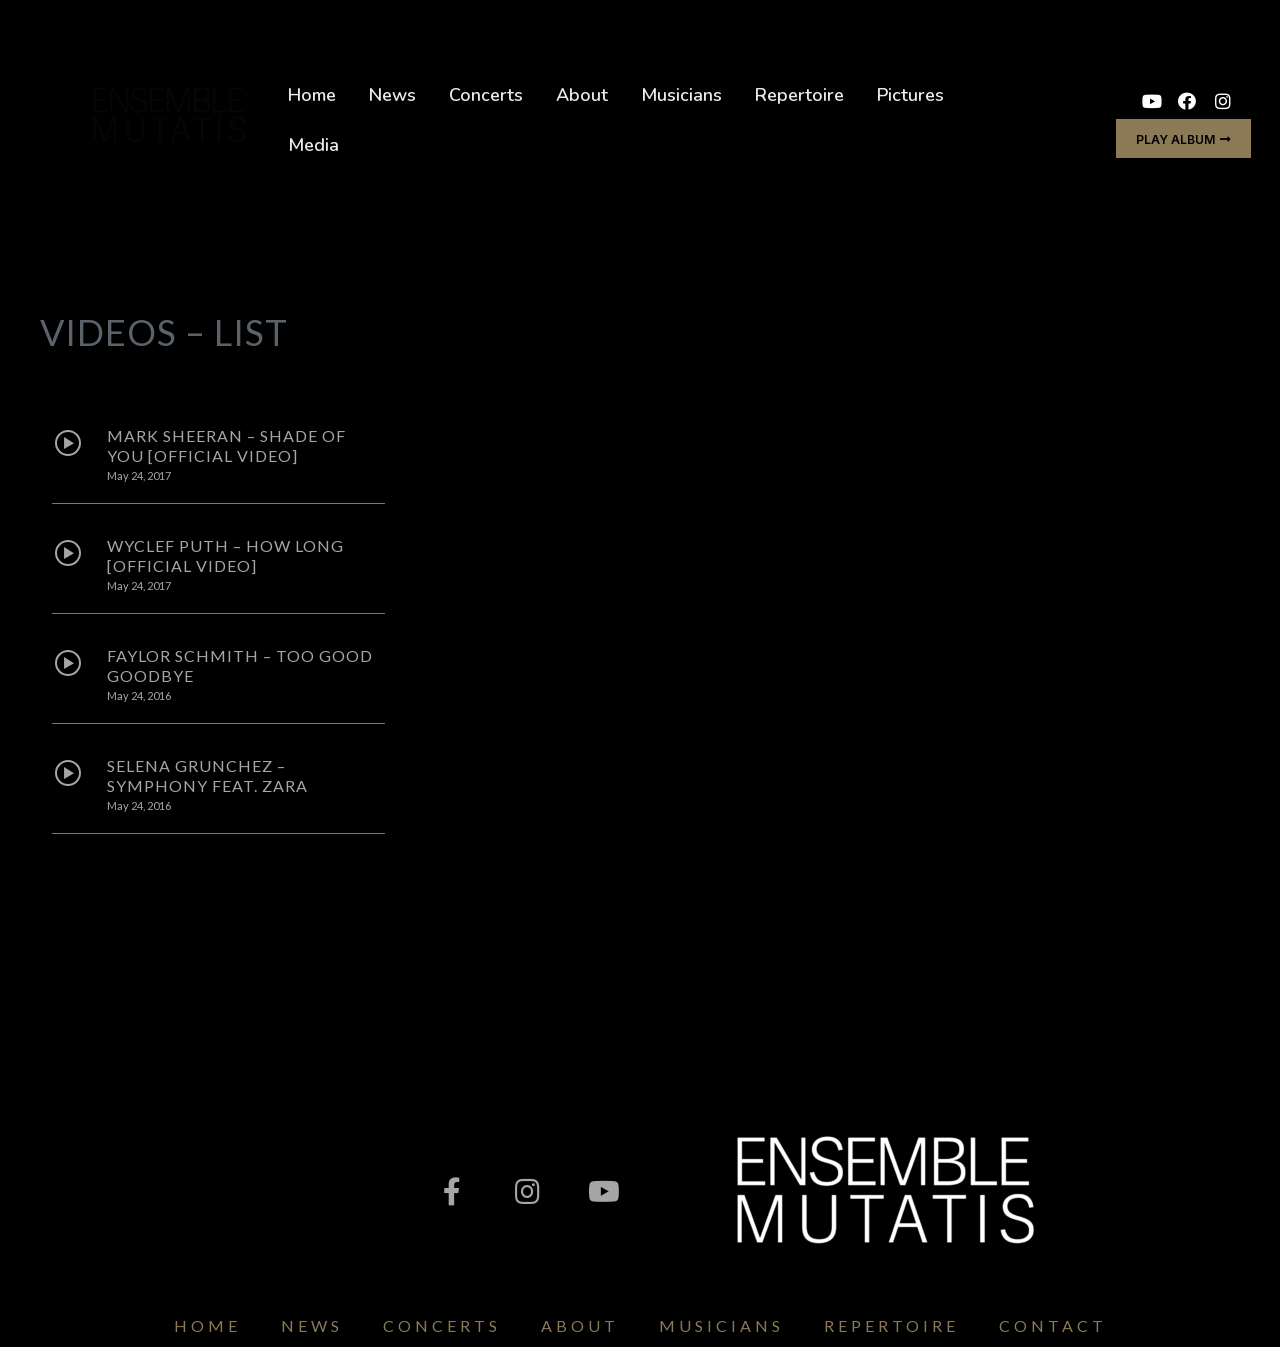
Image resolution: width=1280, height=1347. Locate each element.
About (582, 95)
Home (312, 95)
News (392, 95)
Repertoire (799, 95)
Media (313, 145)
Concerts (486, 95)
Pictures (910, 95)
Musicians (681, 95)
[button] (1183, 138)
